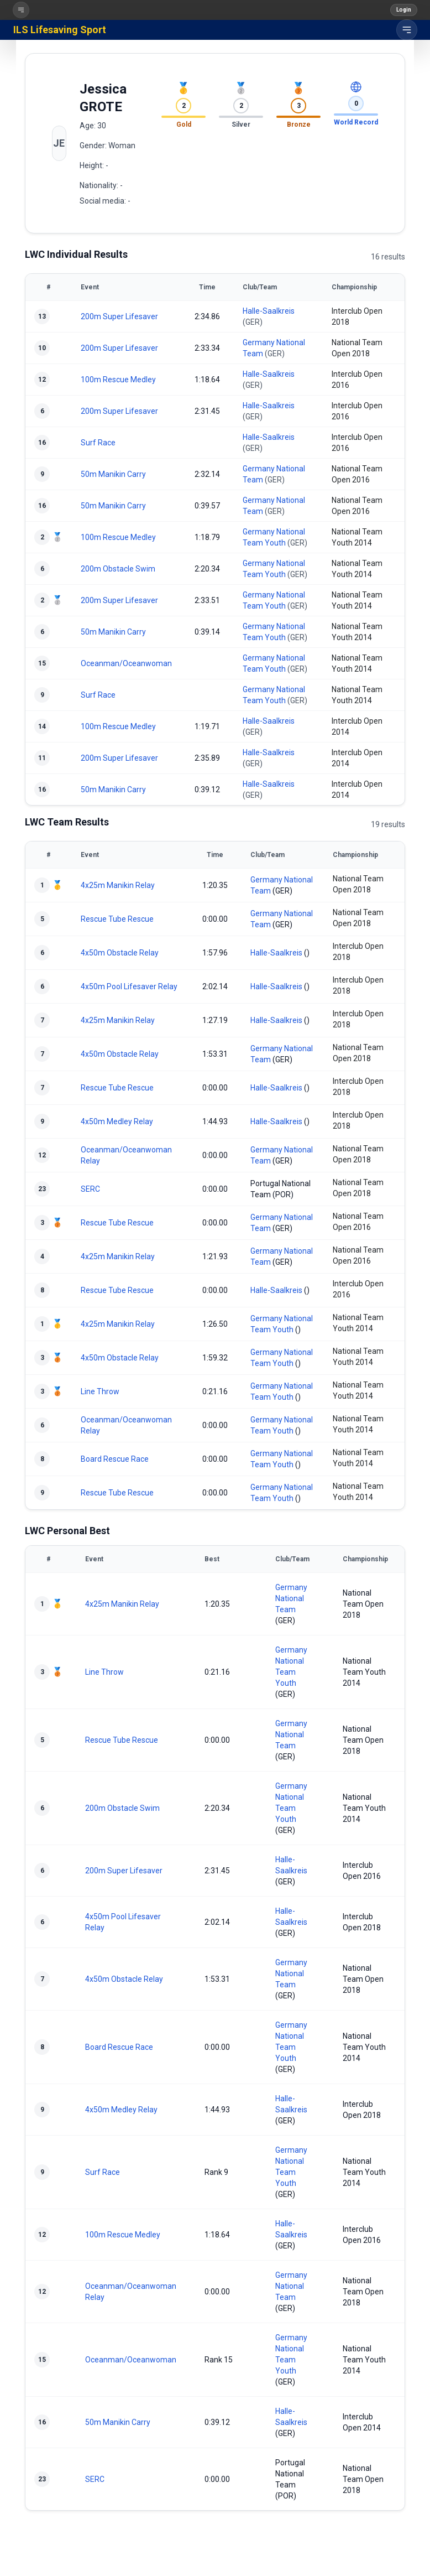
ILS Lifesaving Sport (59, 29)
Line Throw (100, 1391)
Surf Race (98, 442)
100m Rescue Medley (118, 379)
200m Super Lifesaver (119, 316)
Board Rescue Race (115, 1459)
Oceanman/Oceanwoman (126, 663)
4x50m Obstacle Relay (120, 952)
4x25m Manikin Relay (118, 885)
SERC (90, 1189)
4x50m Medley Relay (117, 1121)
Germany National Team (291, 1598)
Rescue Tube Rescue (117, 919)
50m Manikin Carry (113, 474)
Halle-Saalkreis (269, 311)
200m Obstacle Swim (118, 568)
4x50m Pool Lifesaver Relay (129, 986)
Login (403, 10)
